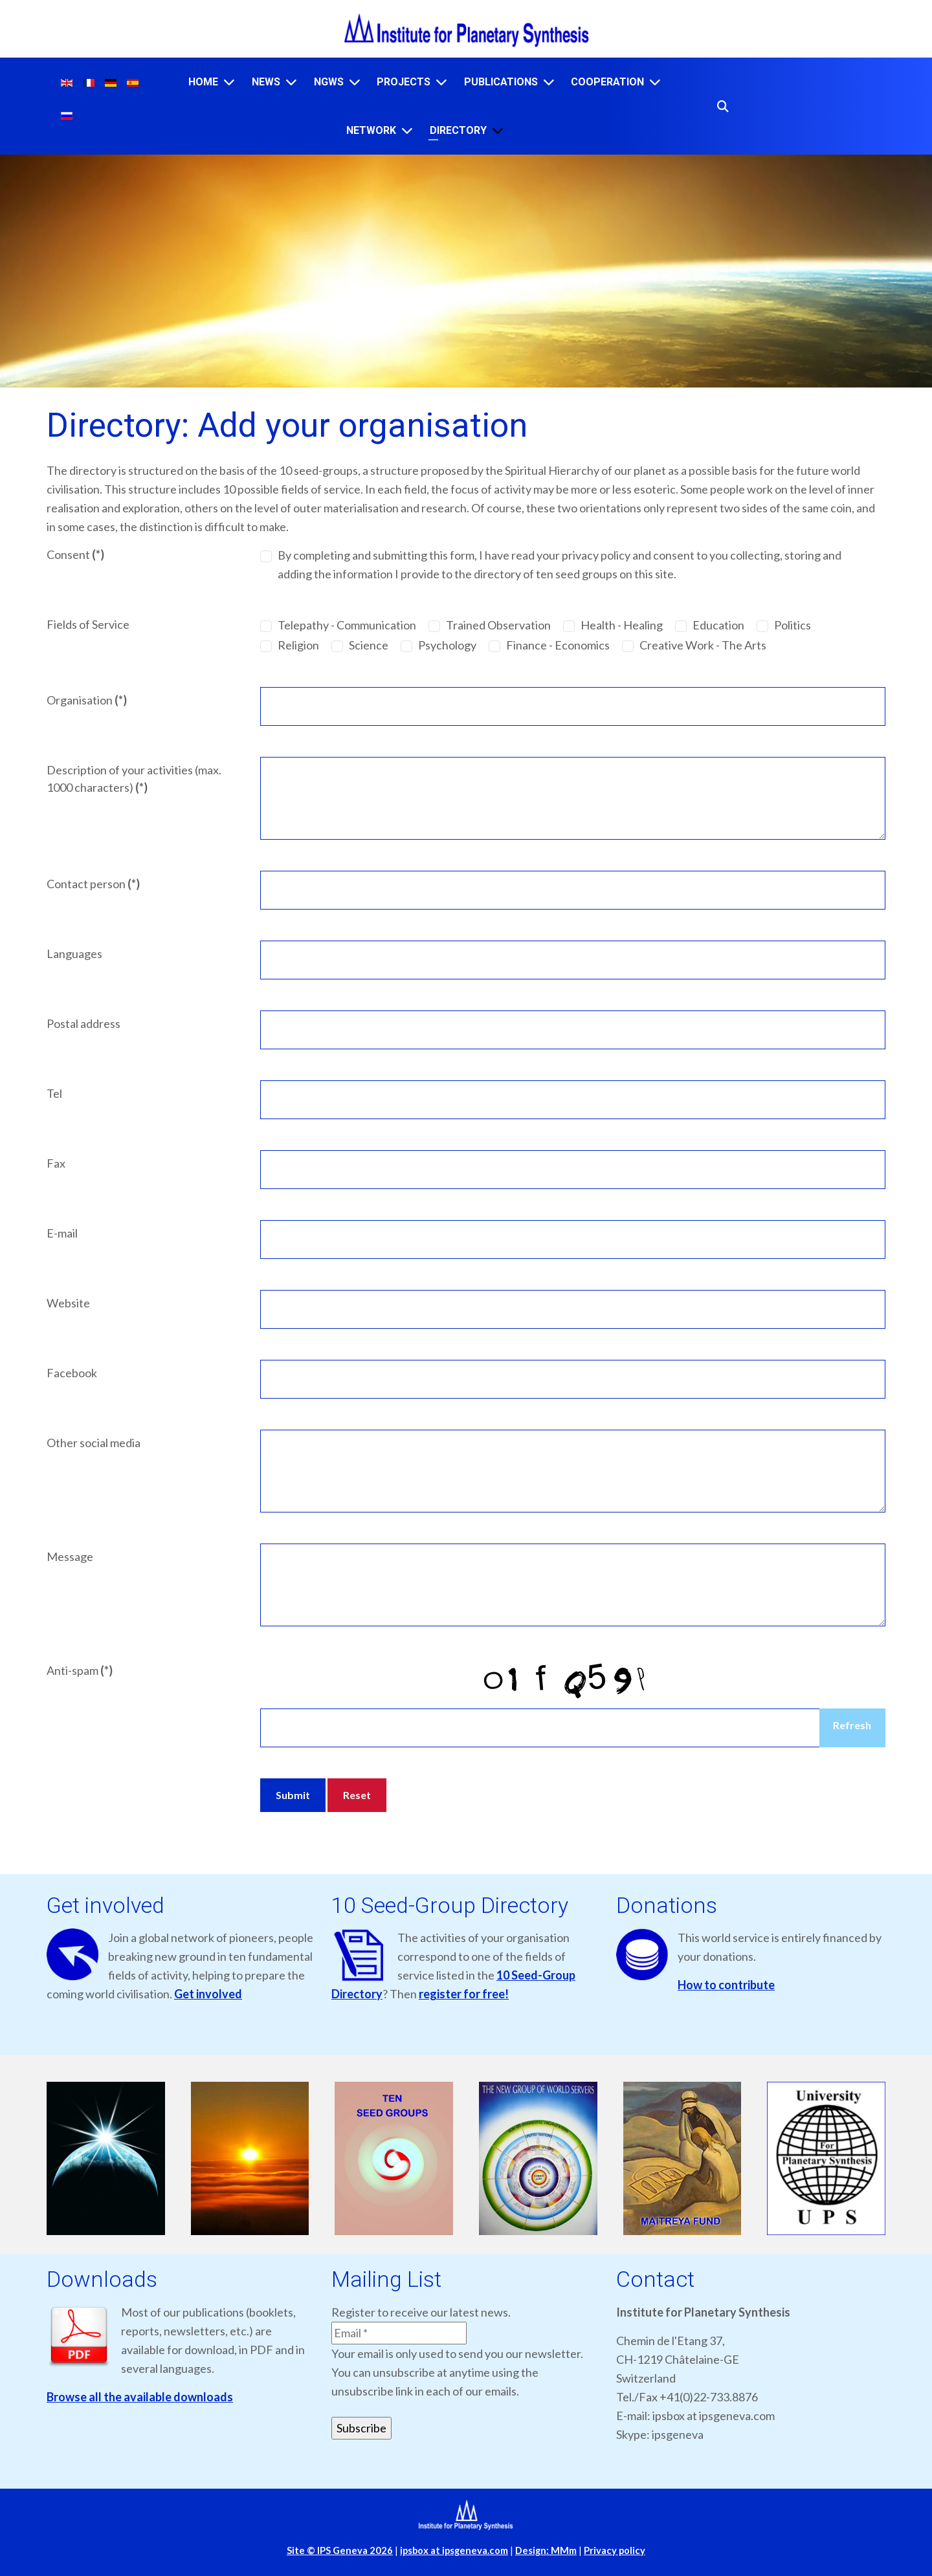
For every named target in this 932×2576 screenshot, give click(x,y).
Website (68, 1303)
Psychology (447, 645)
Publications (501, 82)
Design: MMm (546, 2550)
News (266, 82)
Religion (298, 645)
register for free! (464, 1994)
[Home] (229, 82)
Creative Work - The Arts (702, 645)
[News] (291, 82)
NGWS (329, 82)
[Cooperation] (655, 82)
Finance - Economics (558, 645)
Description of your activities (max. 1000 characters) (134, 778)
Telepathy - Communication (347, 625)
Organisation (87, 700)
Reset (357, 1795)
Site (340, 2550)
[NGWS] (355, 82)
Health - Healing (622, 625)
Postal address (83, 1023)
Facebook (72, 1373)
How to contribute (726, 1985)
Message (70, 1556)
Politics (792, 625)
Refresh (852, 1725)
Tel (54, 1093)
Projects (403, 82)
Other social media (93, 1442)
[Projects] (441, 82)
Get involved (208, 1994)
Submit (293, 1795)
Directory (458, 130)
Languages (74, 953)
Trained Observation (498, 625)
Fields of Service (88, 624)
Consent (75, 554)
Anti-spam (80, 1670)
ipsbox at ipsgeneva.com (454, 2550)
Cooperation (607, 82)
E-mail (62, 1233)
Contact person (93, 884)
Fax (56, 1163)
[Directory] (498, 130)
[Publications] (549, 82)
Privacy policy (614, 2550)
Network (371, 130)
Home (203, 82)
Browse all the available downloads (140, 2397)
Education (718, 625)
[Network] (407, 130)
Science (368, 645)
